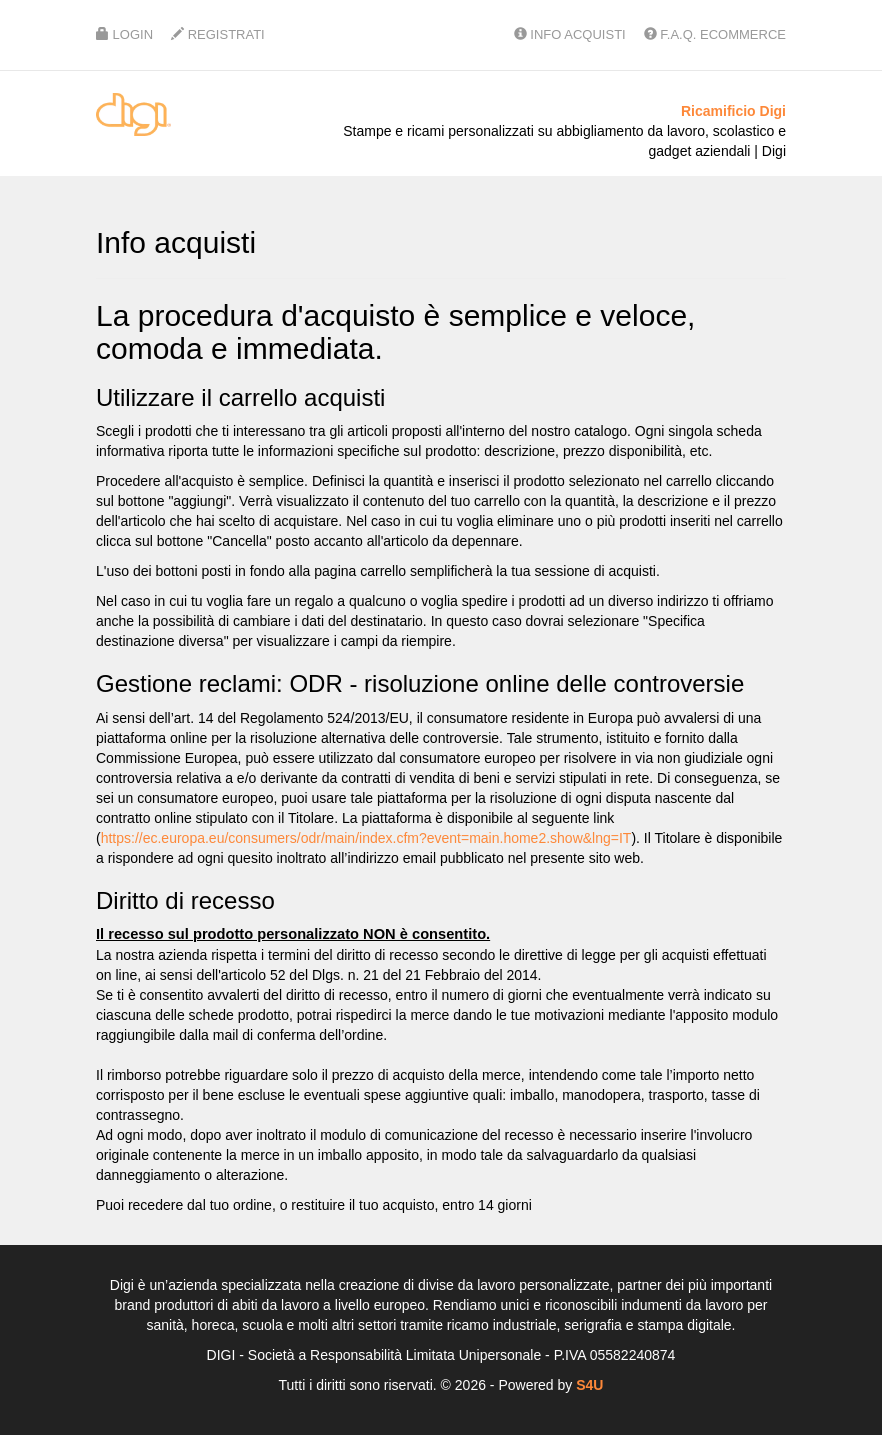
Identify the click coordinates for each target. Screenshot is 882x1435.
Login (124, 34)
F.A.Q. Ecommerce (715, 34)
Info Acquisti (570, 34)
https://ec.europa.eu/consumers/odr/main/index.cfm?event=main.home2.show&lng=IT (366, 838)
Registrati (218, 34)
